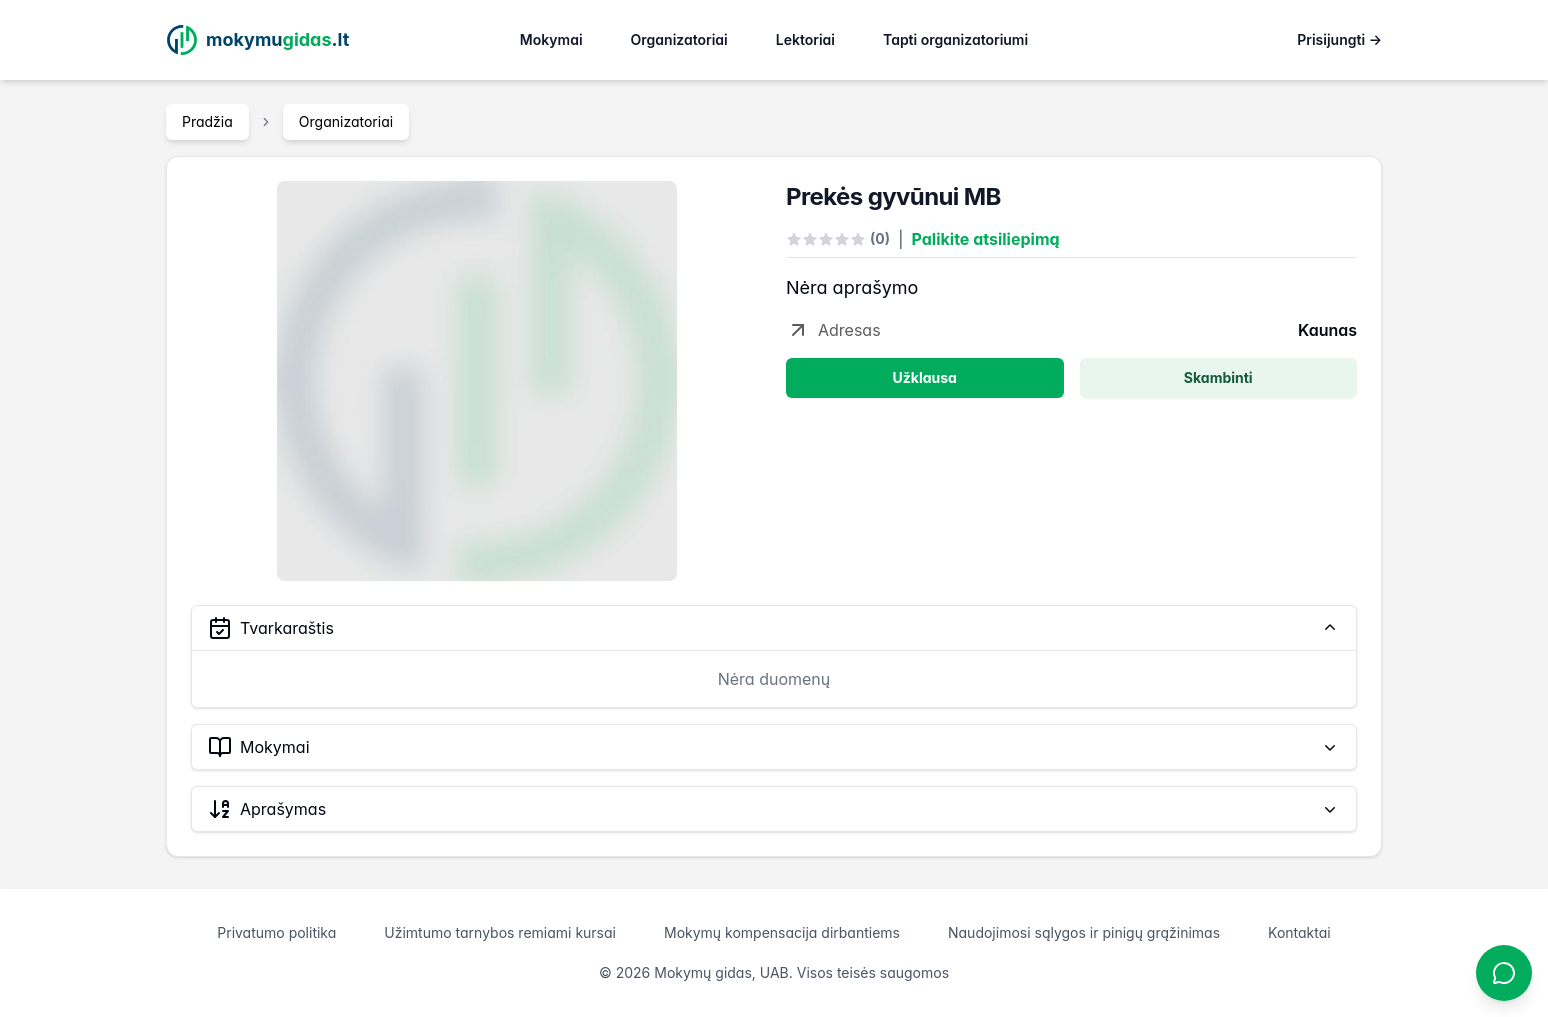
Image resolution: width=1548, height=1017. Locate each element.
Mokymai (551, 39)
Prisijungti (1339, 39)
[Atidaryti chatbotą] (1504, 973)
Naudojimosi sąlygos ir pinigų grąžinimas (1084, 932)
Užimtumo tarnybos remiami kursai (500, 932)
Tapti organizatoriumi (955, 39)
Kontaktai (1299, 932)
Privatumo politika (276, 932)
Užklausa (925, 377)
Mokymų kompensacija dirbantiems (782, 932)
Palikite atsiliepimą (986, 239)
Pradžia (207, 121)
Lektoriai (805, 39)
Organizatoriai (679, 39)
